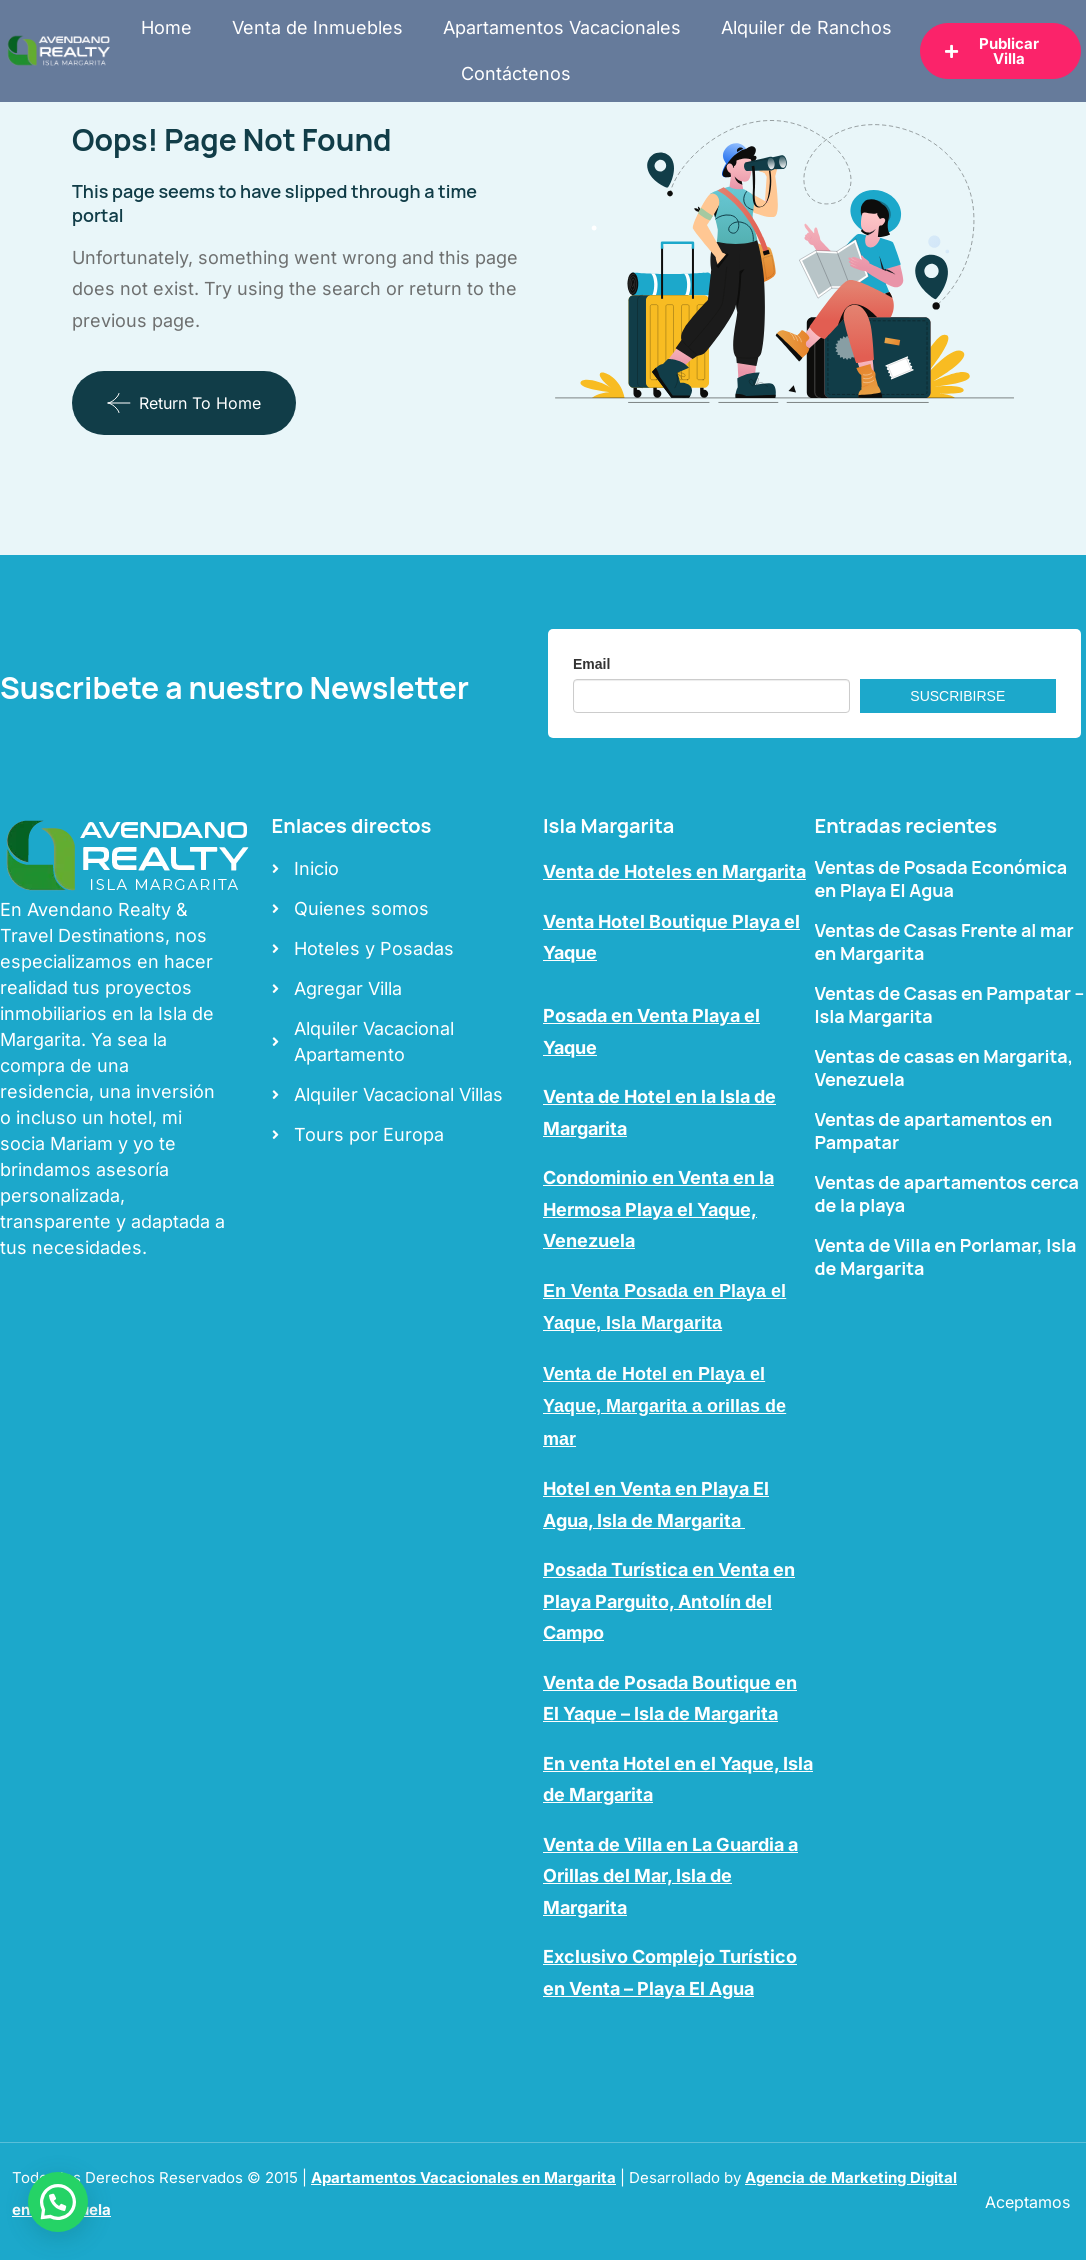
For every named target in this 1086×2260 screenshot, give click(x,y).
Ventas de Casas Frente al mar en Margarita (944, 941)
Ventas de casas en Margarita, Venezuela (944, 1067)
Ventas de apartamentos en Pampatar (934, 1130)
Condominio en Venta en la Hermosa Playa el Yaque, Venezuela (658, 1209)
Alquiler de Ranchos (806, 27)
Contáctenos (516, 73)
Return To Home (184, 403)
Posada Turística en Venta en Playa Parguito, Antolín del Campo (669, 1601)
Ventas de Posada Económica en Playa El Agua (941, 878)
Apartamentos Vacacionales (562, 27)
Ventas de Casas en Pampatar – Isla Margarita (950, 1004)
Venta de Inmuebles (317, 27)
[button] (58, 2202)
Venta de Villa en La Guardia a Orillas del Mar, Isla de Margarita (670, 1876)
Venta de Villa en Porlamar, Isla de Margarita (946, 1256)
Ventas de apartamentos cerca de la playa (947, 1193)
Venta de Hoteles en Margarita (674, 871)
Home (166, 27)
